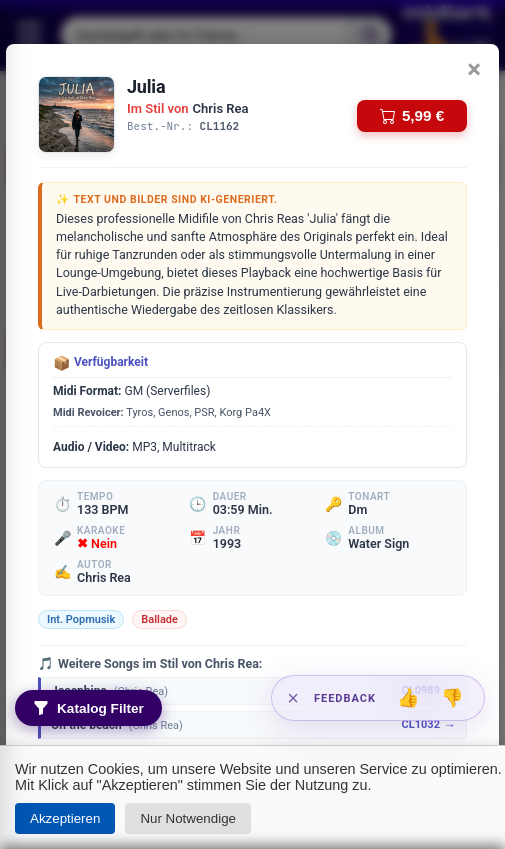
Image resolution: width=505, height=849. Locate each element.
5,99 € (412, 115)
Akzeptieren (65, 818)
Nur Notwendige (188, 818)
